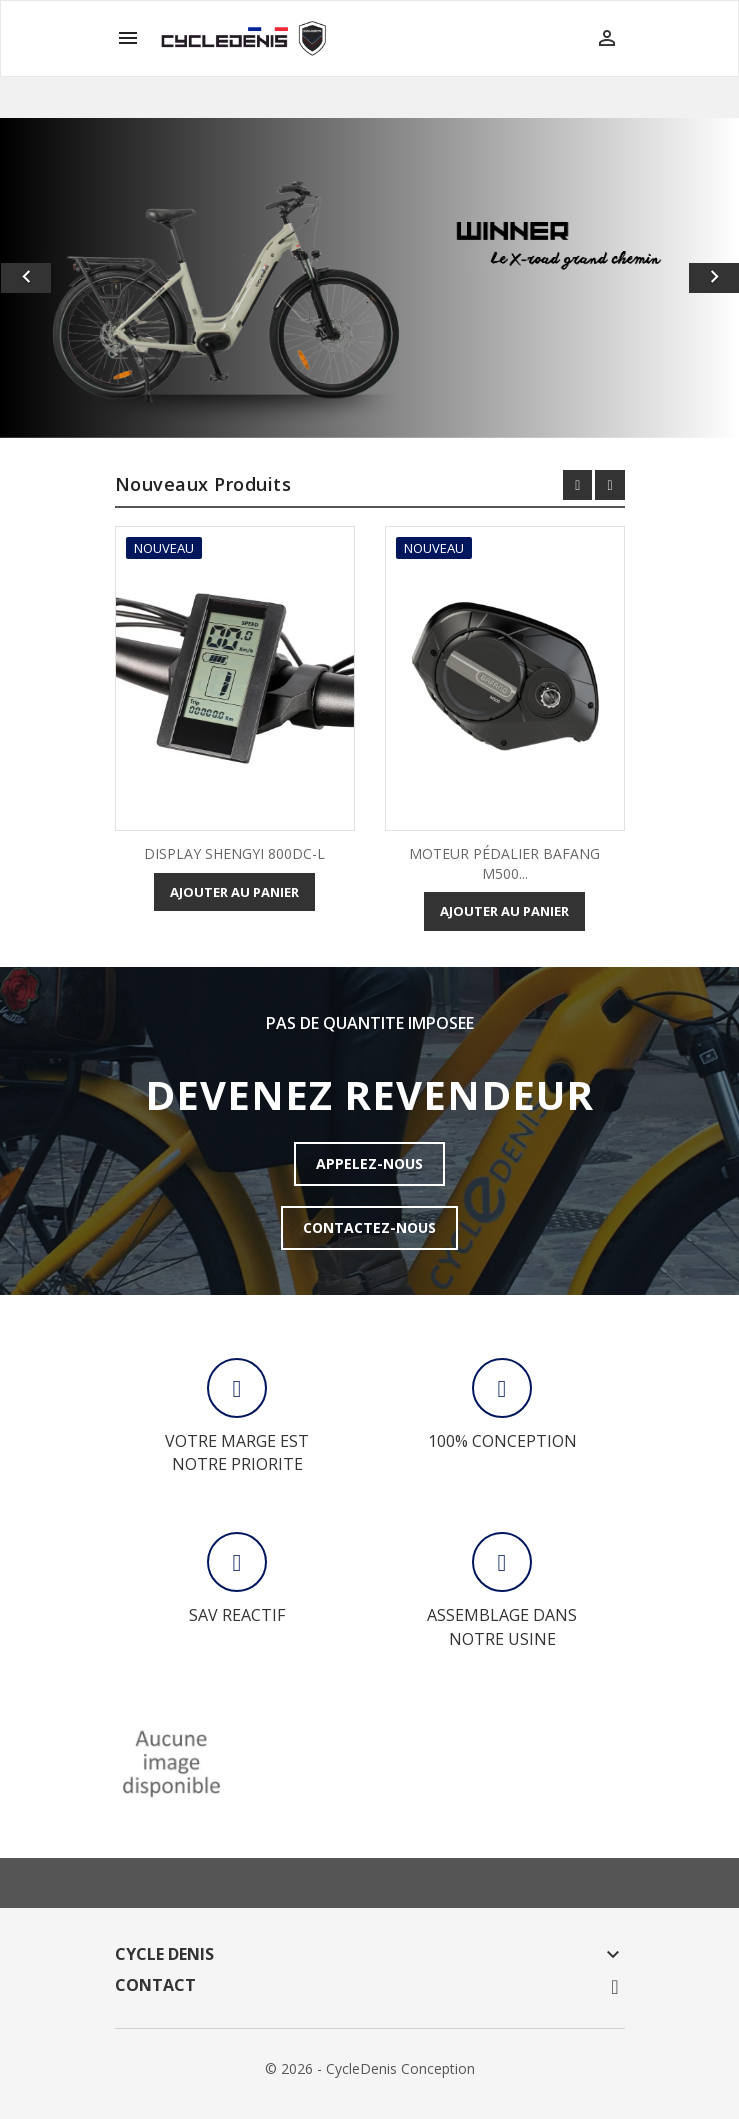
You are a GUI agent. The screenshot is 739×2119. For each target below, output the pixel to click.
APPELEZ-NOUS (369, 1163)
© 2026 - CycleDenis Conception (370, 2068)
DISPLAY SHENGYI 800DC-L (234, 853)
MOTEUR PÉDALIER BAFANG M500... (504, 863)
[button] (55, 278)
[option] (369, 278)
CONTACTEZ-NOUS (369, 1227)
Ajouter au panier (234, 892)
